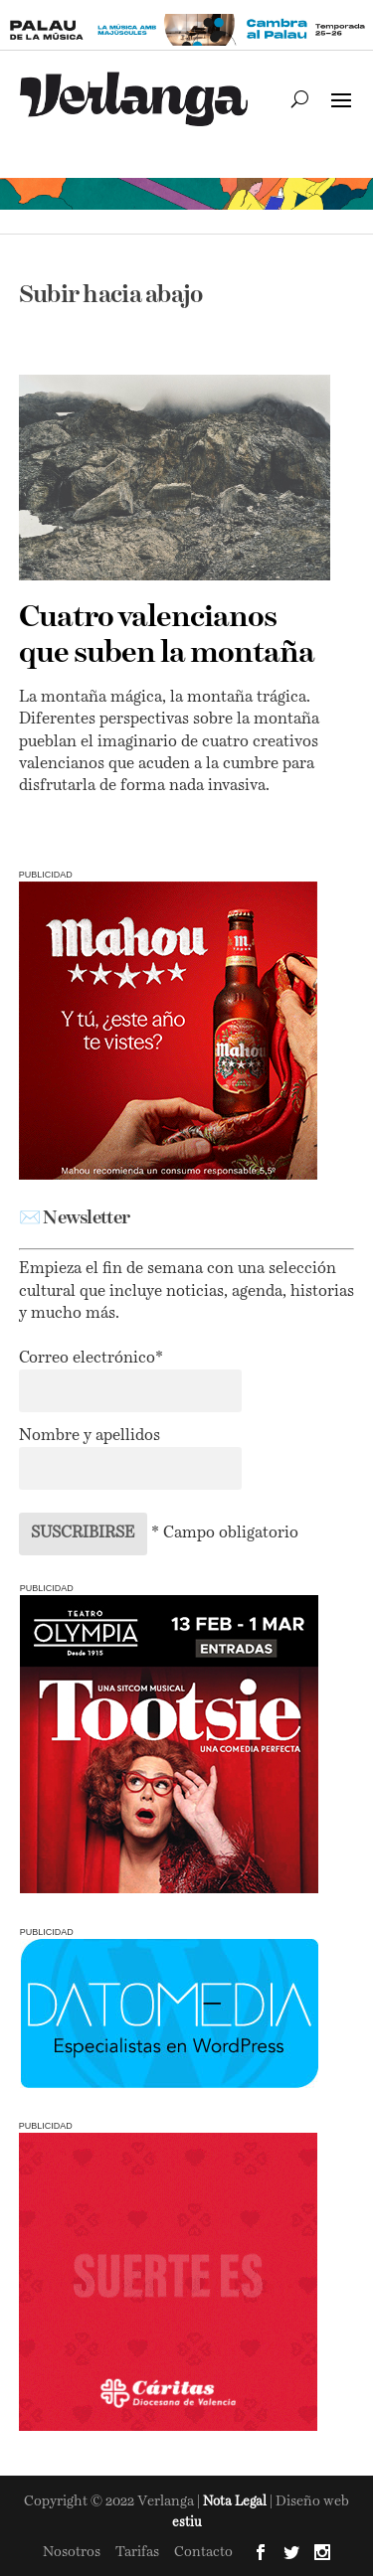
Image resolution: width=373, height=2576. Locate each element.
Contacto (203, 2552)
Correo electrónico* (91, 1359)
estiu (187, 2522)
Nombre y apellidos (89, 1436)
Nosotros (71, 2552)
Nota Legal (236, 2502)
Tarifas (137, 2552)
